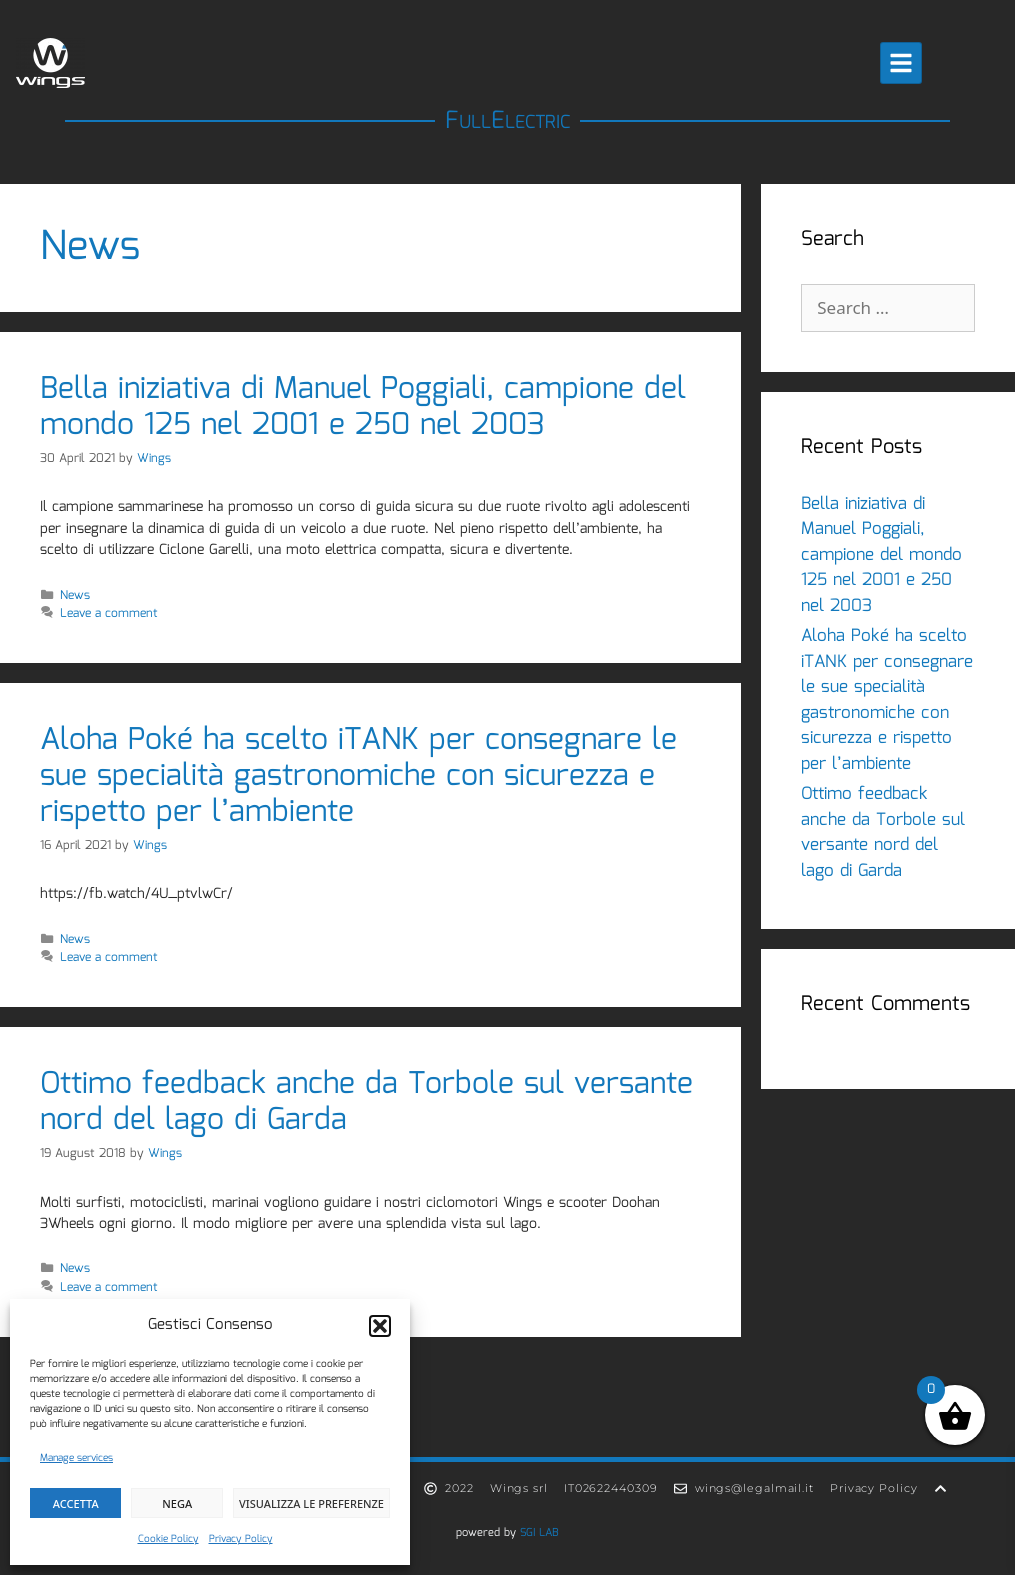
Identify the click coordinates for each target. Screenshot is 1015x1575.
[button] (380, 1326)
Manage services (76, 1458)
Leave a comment (109, 613)
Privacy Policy (241, 1539)
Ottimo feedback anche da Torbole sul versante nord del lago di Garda (366, 1102)
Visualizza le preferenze (311, 1503)
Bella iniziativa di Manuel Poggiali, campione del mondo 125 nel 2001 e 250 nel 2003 (363, 407)
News (75, 595)
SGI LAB (539, 1533)
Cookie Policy (168, 1539)
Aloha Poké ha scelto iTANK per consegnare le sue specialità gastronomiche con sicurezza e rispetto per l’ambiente (358, 776)
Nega (177, 1503)
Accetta (76, 1503)
